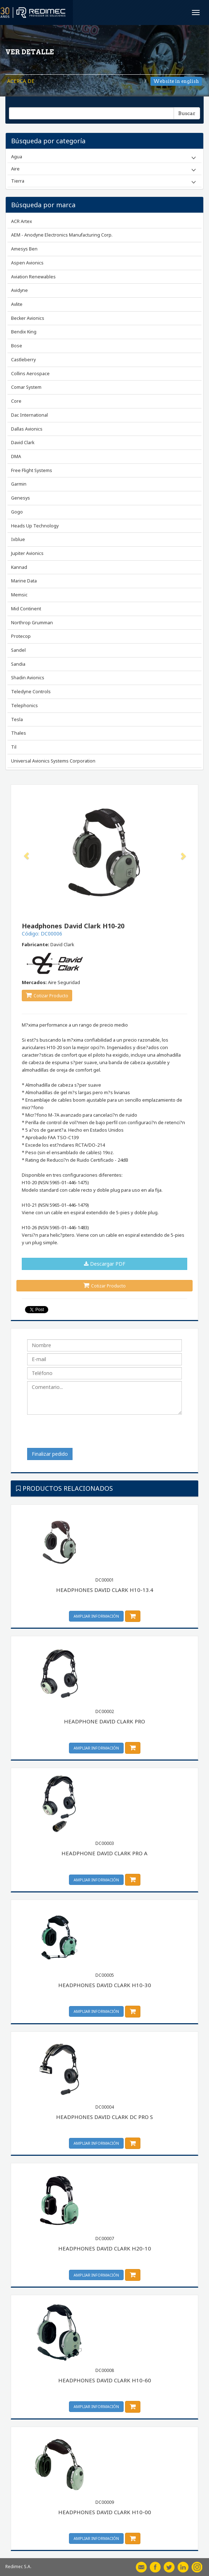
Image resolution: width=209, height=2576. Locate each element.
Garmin (18, 484)
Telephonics (24, 706)
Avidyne (19, 290)
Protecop (21, 636)
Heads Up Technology (35, 526)
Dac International (29, 415)
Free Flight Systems (31, 470)
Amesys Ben (24, 249)
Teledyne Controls (31, 692)
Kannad (19, 567)
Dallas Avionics (27, 429)
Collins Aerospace (30, 374)
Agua (16, 156)
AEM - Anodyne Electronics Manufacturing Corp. (62, 235)
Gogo (17, 512)
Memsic (19, 595)
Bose (16, 346)
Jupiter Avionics (27, 553)
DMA (16, 456)
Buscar (186, 113)
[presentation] (81, 1434)
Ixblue (18, 539)
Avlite (17, 304)
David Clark (22, 443)
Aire (15, 168)
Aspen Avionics (27, 263)
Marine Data (24, 581)
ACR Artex (21, 221)
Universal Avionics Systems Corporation (53, 761)
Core (16, 401)
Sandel (18, 650)
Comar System (26, 387)
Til (13, 747)
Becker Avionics (27, 318)
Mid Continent (26, 609)
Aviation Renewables (33, 277)
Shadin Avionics (27, 678)
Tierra (17, 181)
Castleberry (23, 360)
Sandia (18, 664)
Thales (18, 733)
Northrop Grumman (32, 623)
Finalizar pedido (50, 1453)
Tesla (17, 719)
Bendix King (23, 332)
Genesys (20, 498)
